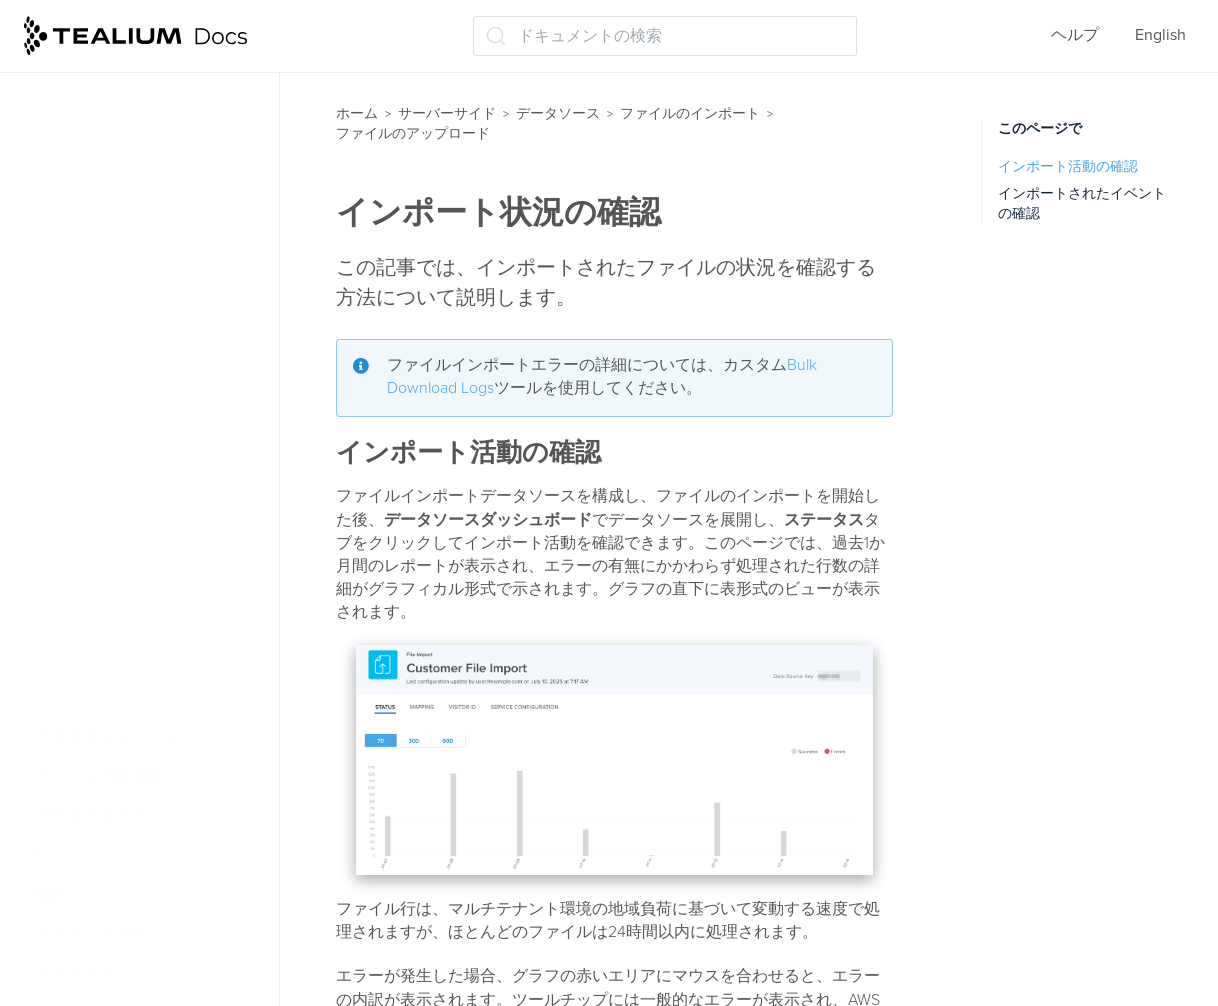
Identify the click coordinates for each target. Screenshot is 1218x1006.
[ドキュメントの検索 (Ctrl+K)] (665, 36)
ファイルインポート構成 (140, 205)
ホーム (357, 113)
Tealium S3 (100, 542)
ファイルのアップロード (140, 244)
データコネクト (90, 816)
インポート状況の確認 (142, 620)
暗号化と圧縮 (100, 166)
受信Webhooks (95, 699)
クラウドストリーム (106, 738)
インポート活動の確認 (1068, 166)
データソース (558, 113)
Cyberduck (100, 346)
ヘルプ (1075, 35)
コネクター (74, 973)
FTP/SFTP (96, 503)
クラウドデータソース (122, 659)
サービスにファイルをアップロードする (166, 295)
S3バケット (103, 581)
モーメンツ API (88, 934)
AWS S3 (89, 424)
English (1160, 35)
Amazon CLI (104, 385)
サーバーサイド (447, 113)
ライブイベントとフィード (124, 855)
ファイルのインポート (690, 113)
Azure (83, 463)
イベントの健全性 (98, 777)
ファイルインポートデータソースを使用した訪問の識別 (156, 115)
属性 (50, 895)
